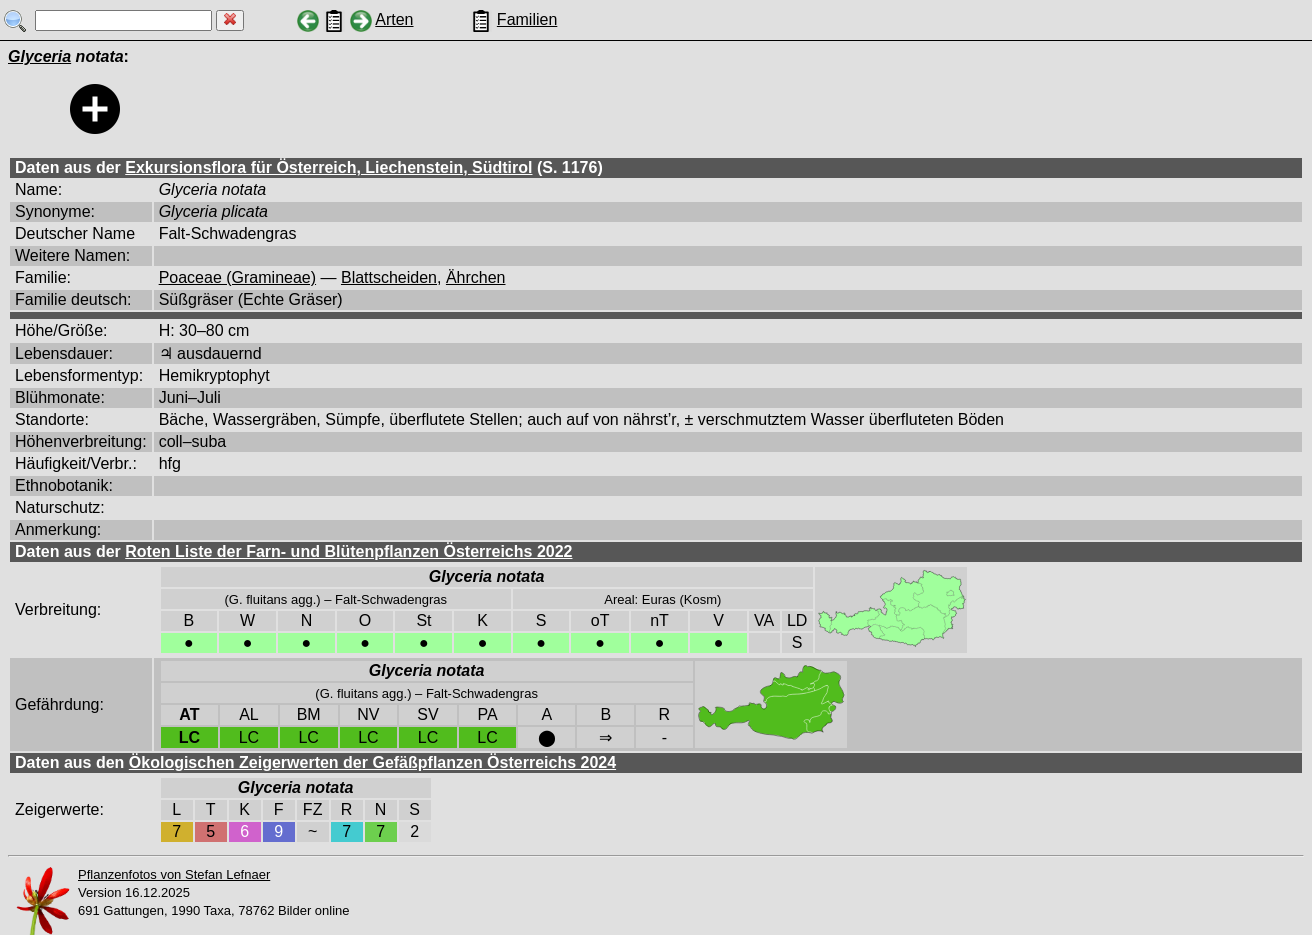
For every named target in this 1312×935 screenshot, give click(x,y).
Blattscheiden (389, 277)
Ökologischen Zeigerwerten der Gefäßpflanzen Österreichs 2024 (372, 762)
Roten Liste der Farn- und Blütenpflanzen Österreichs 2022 (348, 551)
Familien (527, 19)
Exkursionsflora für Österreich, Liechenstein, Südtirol (328, 167)
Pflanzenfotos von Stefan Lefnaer (174, 874)
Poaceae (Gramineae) (237, 277)
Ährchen (476, 277)
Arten (394, 19)
